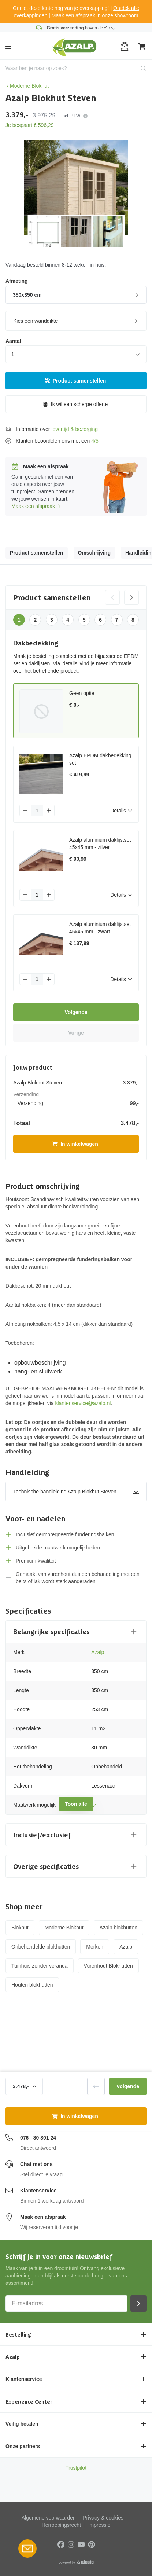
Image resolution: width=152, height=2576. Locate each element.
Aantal (13, 341)
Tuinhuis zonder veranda (39, 1966)
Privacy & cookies (103, 2518)
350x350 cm (77, 295)
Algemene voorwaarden (49, 2518)
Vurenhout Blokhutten (108, 1966)
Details (121, 810)
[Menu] (8, 46)
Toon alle (76, 1804)
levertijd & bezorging (74, 429)
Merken (94, 1947)
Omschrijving (94, 553)
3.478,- (25, 2086)
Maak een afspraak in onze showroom (95, 15)
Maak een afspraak (36, 506)
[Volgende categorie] (131, 597)
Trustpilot (76, 2468)
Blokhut (20, 1928)
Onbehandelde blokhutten (40, 1947)
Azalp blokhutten (119, 1928)
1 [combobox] (12, 354)
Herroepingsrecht (61, 2525)
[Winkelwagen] (142, 46)
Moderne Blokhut (27, 86)
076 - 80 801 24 (38, 2138)
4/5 (94, 441)
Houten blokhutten (32, 1985)
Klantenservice (38, 2190)
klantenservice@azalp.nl (83, 1403)
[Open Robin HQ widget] (27, 2548)
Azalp (97, 1652)
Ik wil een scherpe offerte (75, 404)
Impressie (99, 2525)
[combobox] (76, 68)
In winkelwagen (75, 1144)
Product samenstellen (75, 381)
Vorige (76, 1033)
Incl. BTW (74, 115)
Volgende (76, 1012)
